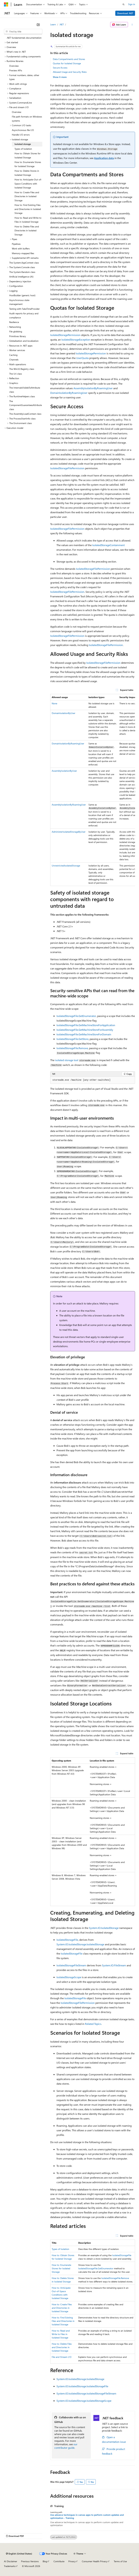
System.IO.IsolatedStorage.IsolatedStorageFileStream (86, 2393)
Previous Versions (30, 2561)
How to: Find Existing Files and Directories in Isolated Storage (63, 2321)
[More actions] (132, 24)
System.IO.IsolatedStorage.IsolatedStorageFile (82, 2386)
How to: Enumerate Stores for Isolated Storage (61, 2268)
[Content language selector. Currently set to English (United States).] (19, 2553)
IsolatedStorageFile (67, 1939)
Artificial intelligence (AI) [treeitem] (21, 276)
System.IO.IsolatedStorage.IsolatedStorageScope (83, 2400)
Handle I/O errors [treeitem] (21, 134)
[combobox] (23, 31)
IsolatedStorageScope (68, 1977)
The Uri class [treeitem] (15, 373)
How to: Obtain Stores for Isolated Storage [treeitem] (27, 155)
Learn (53, 24)
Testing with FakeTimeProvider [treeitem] (24, 308)
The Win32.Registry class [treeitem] (21, 368)
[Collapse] (38, 25)
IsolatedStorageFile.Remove (72, 1048)
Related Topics (93, 2023)
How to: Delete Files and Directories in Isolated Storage (62, 2347)
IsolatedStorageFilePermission (67, 468)
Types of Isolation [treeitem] (23, 148)
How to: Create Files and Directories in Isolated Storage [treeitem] (26, 196)
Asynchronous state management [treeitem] (19, 302)
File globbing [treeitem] (15, 331)
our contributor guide (65, 2445)
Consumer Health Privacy (94, 2561)
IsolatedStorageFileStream (71, 1965)
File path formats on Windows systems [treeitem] (27, 118)
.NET (61, 24)
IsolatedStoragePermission (65, 335)
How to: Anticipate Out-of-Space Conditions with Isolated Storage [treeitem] (28, 183)
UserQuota (82, 358)
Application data (104, 158)
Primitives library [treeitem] (17, 336)
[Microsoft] (6, 4)
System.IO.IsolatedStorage (104, 1928)
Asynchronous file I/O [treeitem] (23, 130)
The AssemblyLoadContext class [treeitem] (25, 413)
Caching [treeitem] (13, 354)
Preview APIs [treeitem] (15, 70)
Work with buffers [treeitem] (21, 248)
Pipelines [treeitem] (16, 243)
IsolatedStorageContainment (108, 545)
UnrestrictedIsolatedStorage (66, 865)
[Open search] (123, 4)
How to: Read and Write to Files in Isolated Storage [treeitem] (27, 219)
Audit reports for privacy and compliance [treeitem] (23, 315)
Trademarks (9, 2566)
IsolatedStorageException (75, 339)
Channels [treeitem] (13, 359)
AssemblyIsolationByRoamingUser (93, 388)
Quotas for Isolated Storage (67, 63)
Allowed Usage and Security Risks (70, 71)
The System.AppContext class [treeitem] (24, 262)
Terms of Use (120, 2561)
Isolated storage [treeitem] (22, 144)
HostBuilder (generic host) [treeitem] (22, 295)
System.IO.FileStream (114, 1965)
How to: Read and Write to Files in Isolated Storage (61, 2334)
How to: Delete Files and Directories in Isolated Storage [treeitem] (26, 230)
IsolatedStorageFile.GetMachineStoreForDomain (83, 1034)
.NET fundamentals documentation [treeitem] (24, 37)
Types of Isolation (60, 2249)
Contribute (59, 2561)
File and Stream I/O (61, 2356)
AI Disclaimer (10, 2561)
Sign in (131, 4)
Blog (45, 2561)
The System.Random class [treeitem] (22, 272)
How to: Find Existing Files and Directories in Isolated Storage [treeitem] (27, 209)
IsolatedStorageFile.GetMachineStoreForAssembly (84, 1029)
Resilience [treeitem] (14, 322)
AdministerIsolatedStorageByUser (68, 831)
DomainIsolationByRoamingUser (68, 392)
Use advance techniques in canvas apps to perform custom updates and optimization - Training (87, 2516)
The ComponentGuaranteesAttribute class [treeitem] (25, 405)
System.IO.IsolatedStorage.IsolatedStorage (80, 1944)
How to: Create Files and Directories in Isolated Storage (62, 2308)
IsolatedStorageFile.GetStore (72, 1039)
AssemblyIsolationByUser (64, 770)
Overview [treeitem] (14, 65)
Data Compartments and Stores (69, 59)
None (54, 703)
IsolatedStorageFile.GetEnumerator (76, 1016)
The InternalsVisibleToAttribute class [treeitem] (24, 389)
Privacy (72, 2561)
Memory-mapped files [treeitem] (23, 253)
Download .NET (125, 13)
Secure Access (60, 67)
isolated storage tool (66, 1060)
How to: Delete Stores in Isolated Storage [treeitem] (26, 172)
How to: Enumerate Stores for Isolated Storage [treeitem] (27, 164)
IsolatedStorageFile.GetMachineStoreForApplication (85, 1025)
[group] (92, 790)
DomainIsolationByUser (63, 713)
